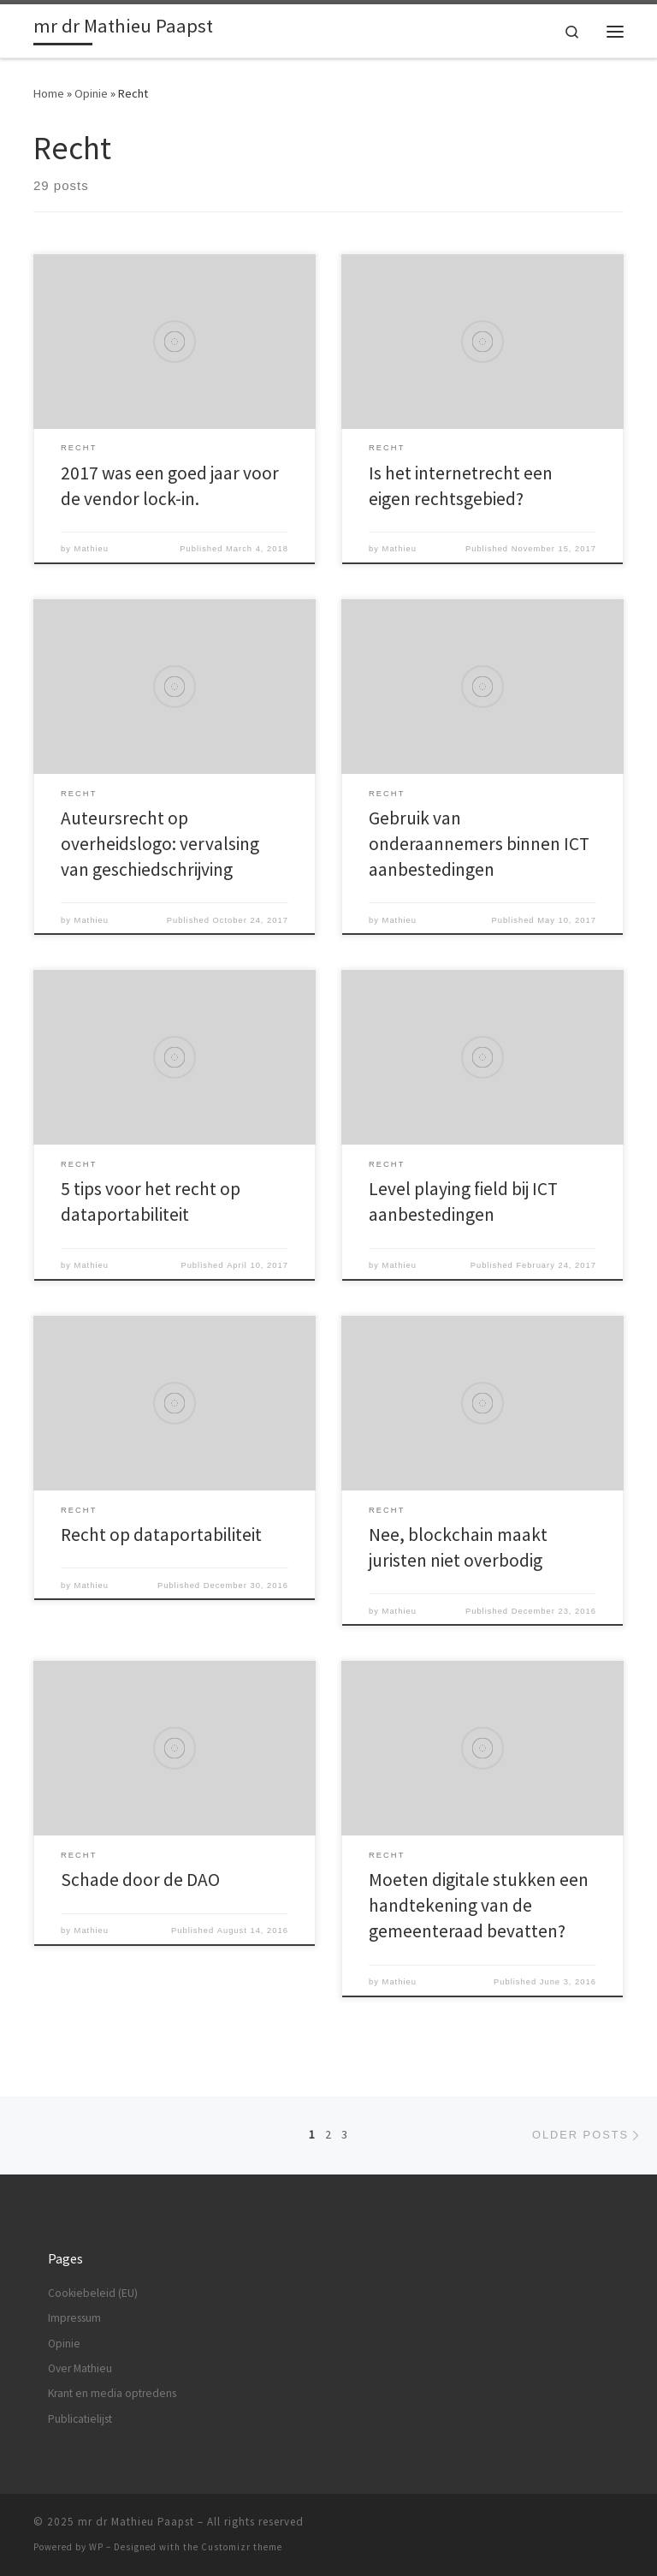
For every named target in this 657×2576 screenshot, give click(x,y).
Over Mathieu (80, 2368)
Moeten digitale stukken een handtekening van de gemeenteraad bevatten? (479, 1905)
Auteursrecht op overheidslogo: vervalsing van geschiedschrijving (160, 843)
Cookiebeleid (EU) (93, 2293)
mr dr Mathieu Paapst (136, 2521)
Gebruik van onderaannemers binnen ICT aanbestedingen (479, 843)
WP (96, 2547)
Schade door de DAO (140, 1879)
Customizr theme (241, 2547)
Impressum (74, 2318)
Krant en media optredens (112, 2393)
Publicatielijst (80, 2419)
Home (48, 93)
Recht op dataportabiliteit (161, 1534)
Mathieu (91, 548)
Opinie (91, 93)
